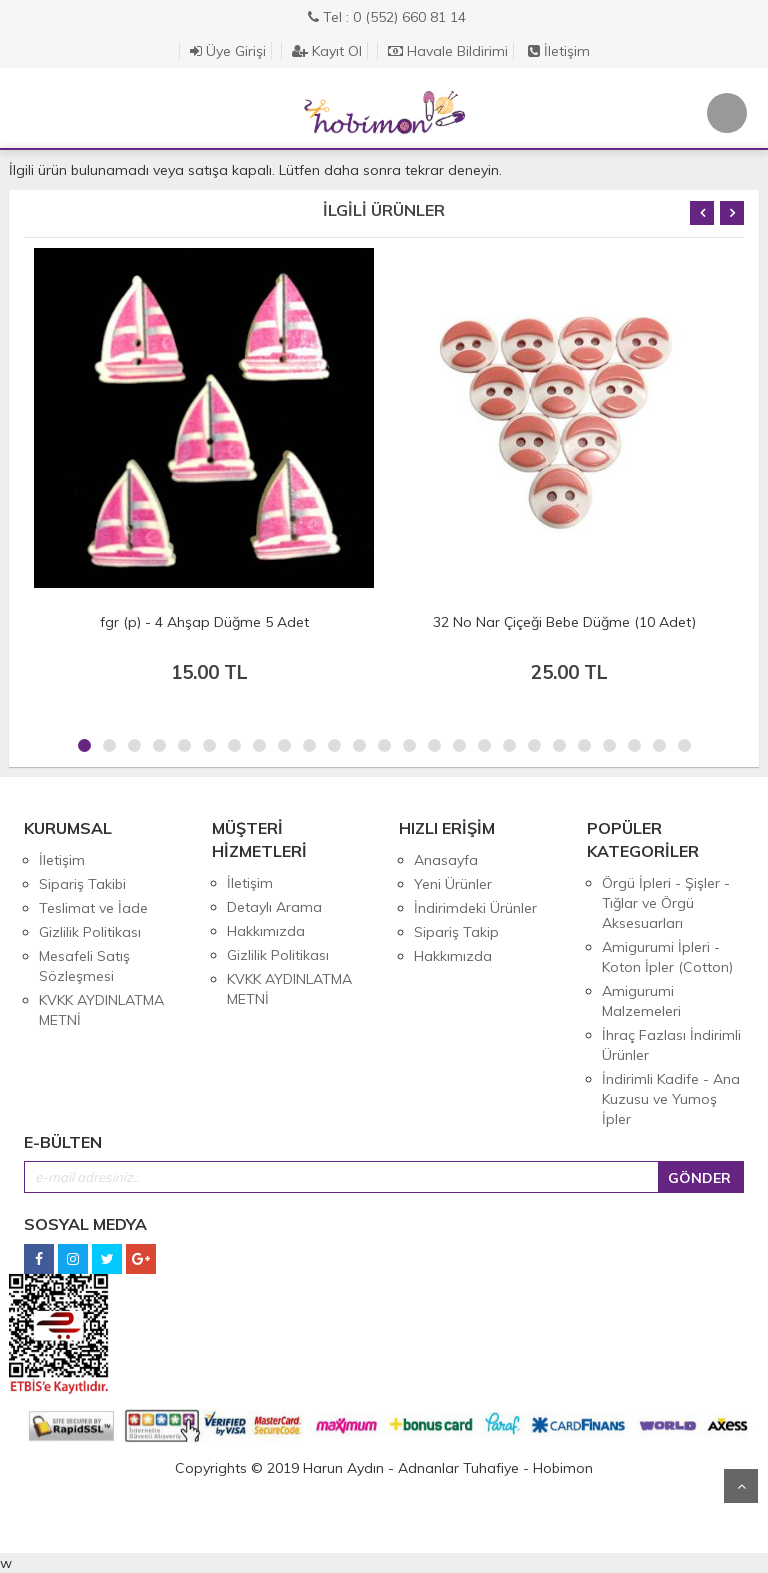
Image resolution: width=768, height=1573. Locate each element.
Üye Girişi (228, 51)
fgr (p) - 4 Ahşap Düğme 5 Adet (204, 622)
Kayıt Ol (327, 51)
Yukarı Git (741, 1486)
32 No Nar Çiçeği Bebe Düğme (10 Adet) (564, 622)
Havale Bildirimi (448, 51)
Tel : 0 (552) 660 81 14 (387, 17)
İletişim (559, 51)
